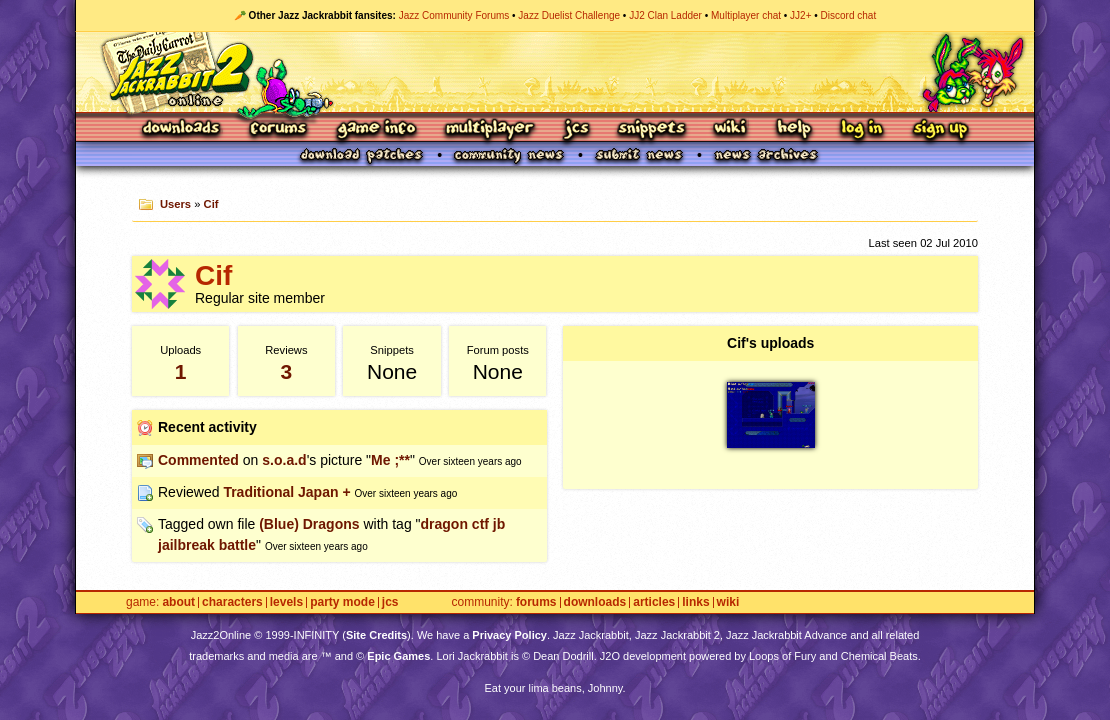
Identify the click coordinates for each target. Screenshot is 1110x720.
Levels (286, 602)
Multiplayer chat (746, 15)
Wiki (731, 129)
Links (695, 602)
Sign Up (940, 129)
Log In (862, 129)
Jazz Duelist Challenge (569, 15)
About (178, 602)
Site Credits (376, 635)
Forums (279, 129)
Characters (232, 602)
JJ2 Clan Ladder (665, 15)
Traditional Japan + (286, 492)
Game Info (376, 129)
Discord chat (849, 15)
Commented (198, 460)
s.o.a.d (284, 460)
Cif (211, 204)
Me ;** (390, 460)
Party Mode (342, 602)
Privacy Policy (509, 635)
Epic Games (398, 656)
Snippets (652, 129)
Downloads (182, 129)
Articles (654, 602)
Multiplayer (489, 129)
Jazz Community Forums (454, 15)
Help (794, 129)
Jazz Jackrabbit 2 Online (554, 72)
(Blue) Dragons (309, 524)
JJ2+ (800, 15)
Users (175, 204)
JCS (576, 129)
